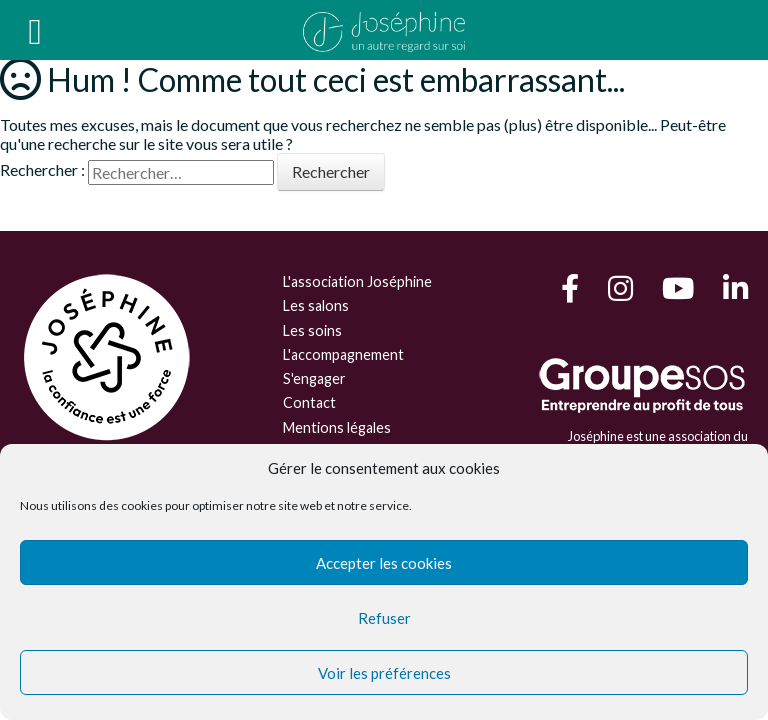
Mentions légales (337, 427)
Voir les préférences (384, 673)
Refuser (384, 618)
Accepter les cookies (384, 563)
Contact (309, 402)
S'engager (314, 378)
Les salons (316, 305)
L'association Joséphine (357, 281)
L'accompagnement (343, 354)
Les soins (312, 330)
